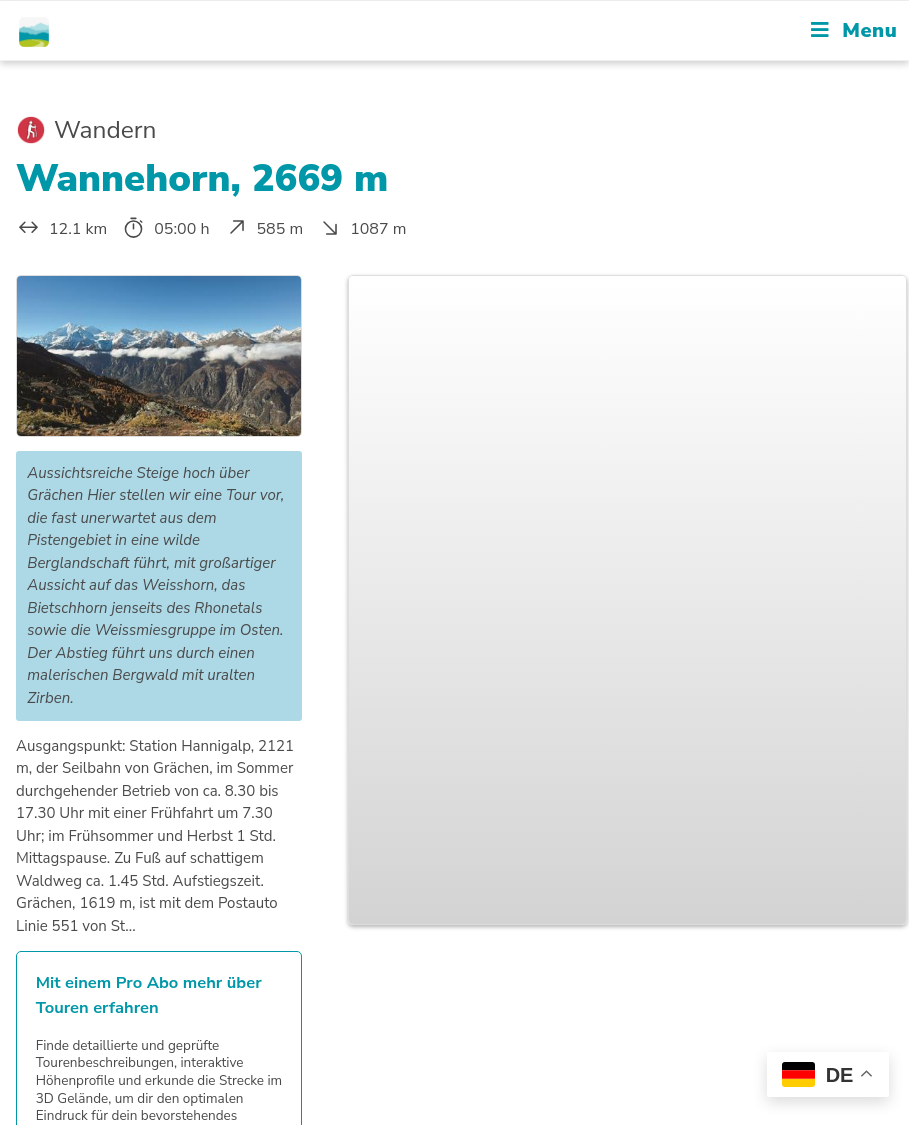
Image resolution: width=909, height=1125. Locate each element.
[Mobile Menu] (854, 30)
